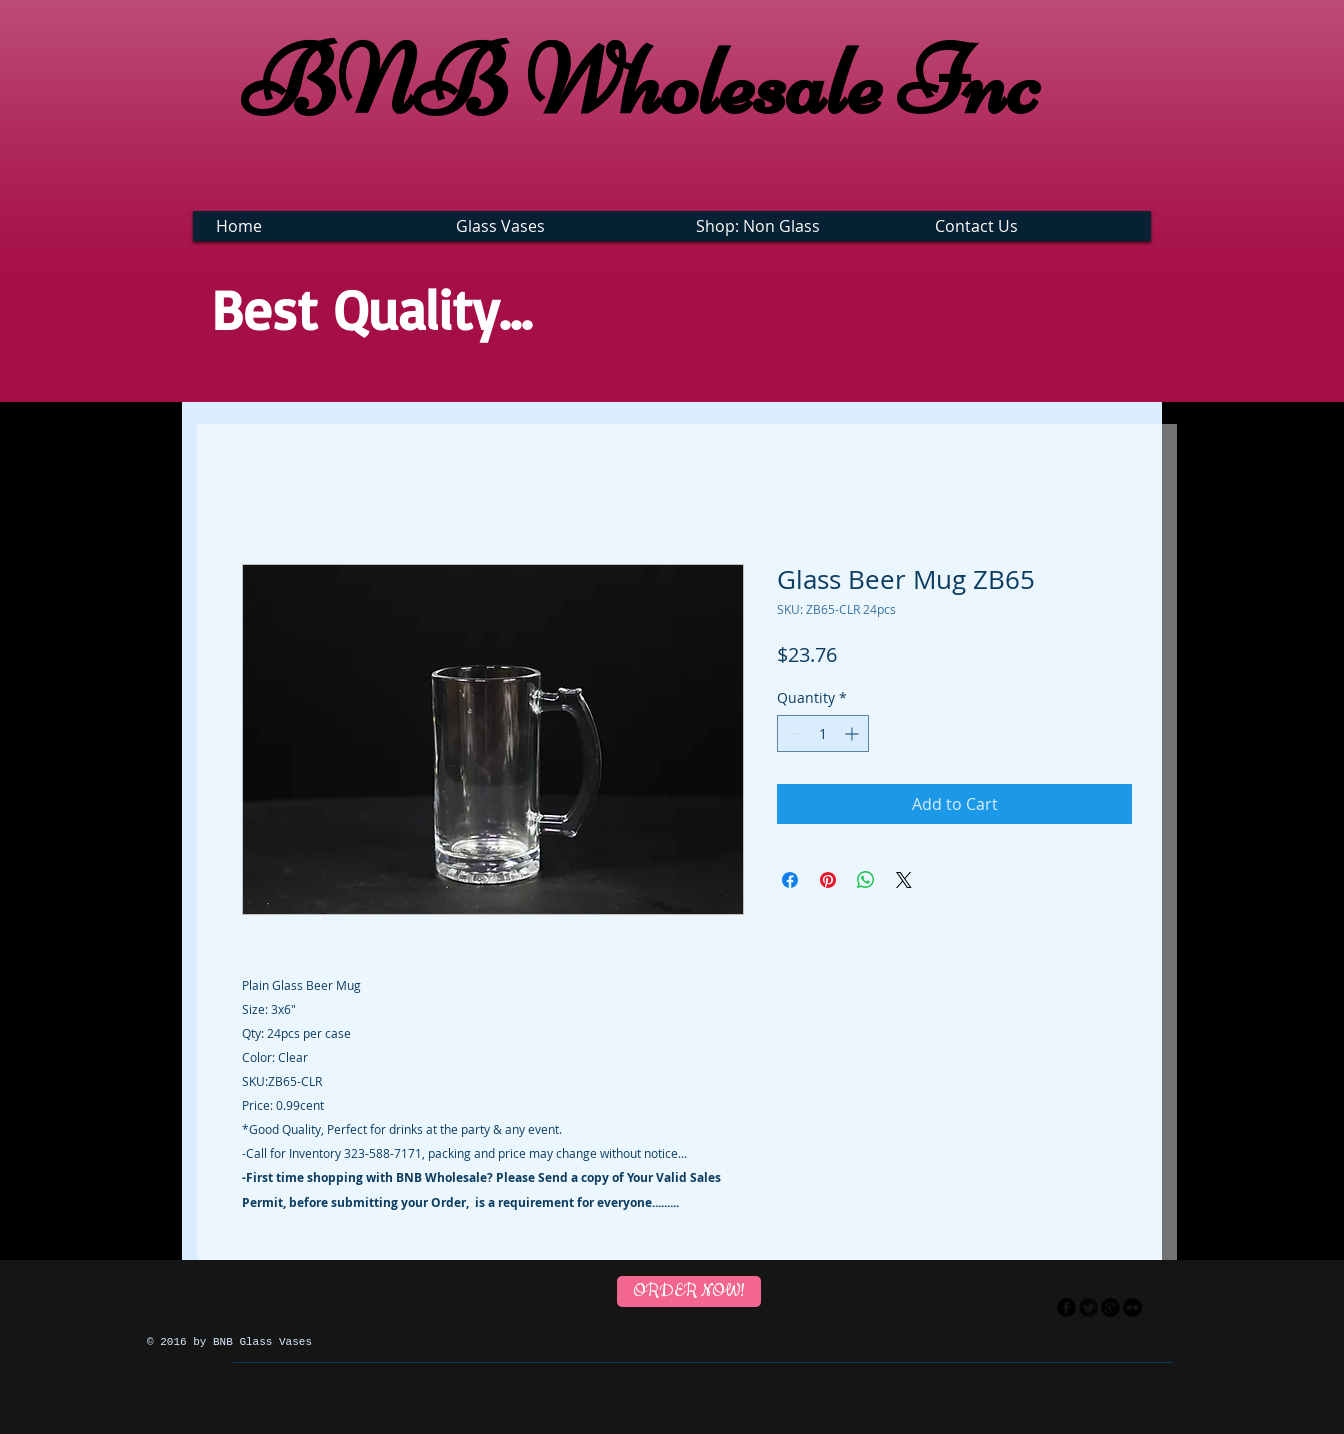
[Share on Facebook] (790, 880)
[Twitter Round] (1088, 1307)
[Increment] (853, 733)
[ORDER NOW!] (689, 1291)
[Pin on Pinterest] (828, 880)
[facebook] (1066, 1307)
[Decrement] (792, 733)
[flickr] (1132, 1307)
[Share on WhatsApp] (866, 880)
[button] (555, 226)
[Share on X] (904, 880)
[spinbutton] (823, 733)
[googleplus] (1110, 1307)
